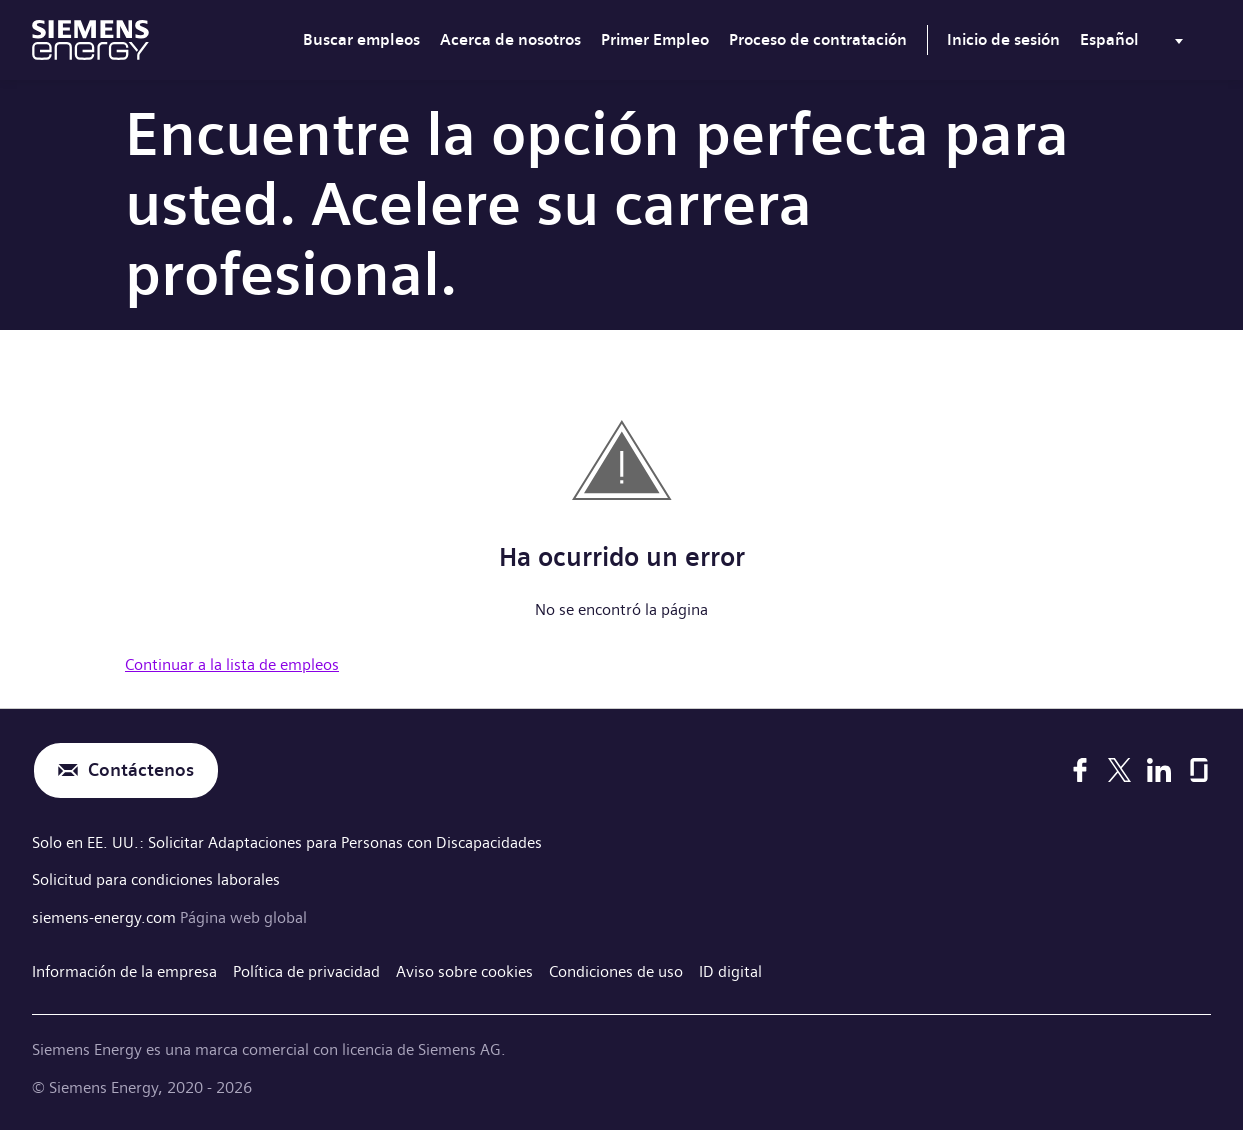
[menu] (1135, 44)
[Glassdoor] (1199, 770)
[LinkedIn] (1159, 770)
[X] (1119, 770)
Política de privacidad (306, 971)
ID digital (730, 971)
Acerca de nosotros (510, 39)
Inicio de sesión (1003, 39)
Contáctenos (141, 770)
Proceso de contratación (818, 39)
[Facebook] (1080, 770)
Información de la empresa (124, 971)
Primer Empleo (655, 39)
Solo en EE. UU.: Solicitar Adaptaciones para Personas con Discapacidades (287, 842)
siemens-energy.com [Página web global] (106, 917)
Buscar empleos (361, 39)
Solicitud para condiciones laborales (156, 879)
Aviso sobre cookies (464, 971)
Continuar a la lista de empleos (232, 664)
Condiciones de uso (616, 971)
